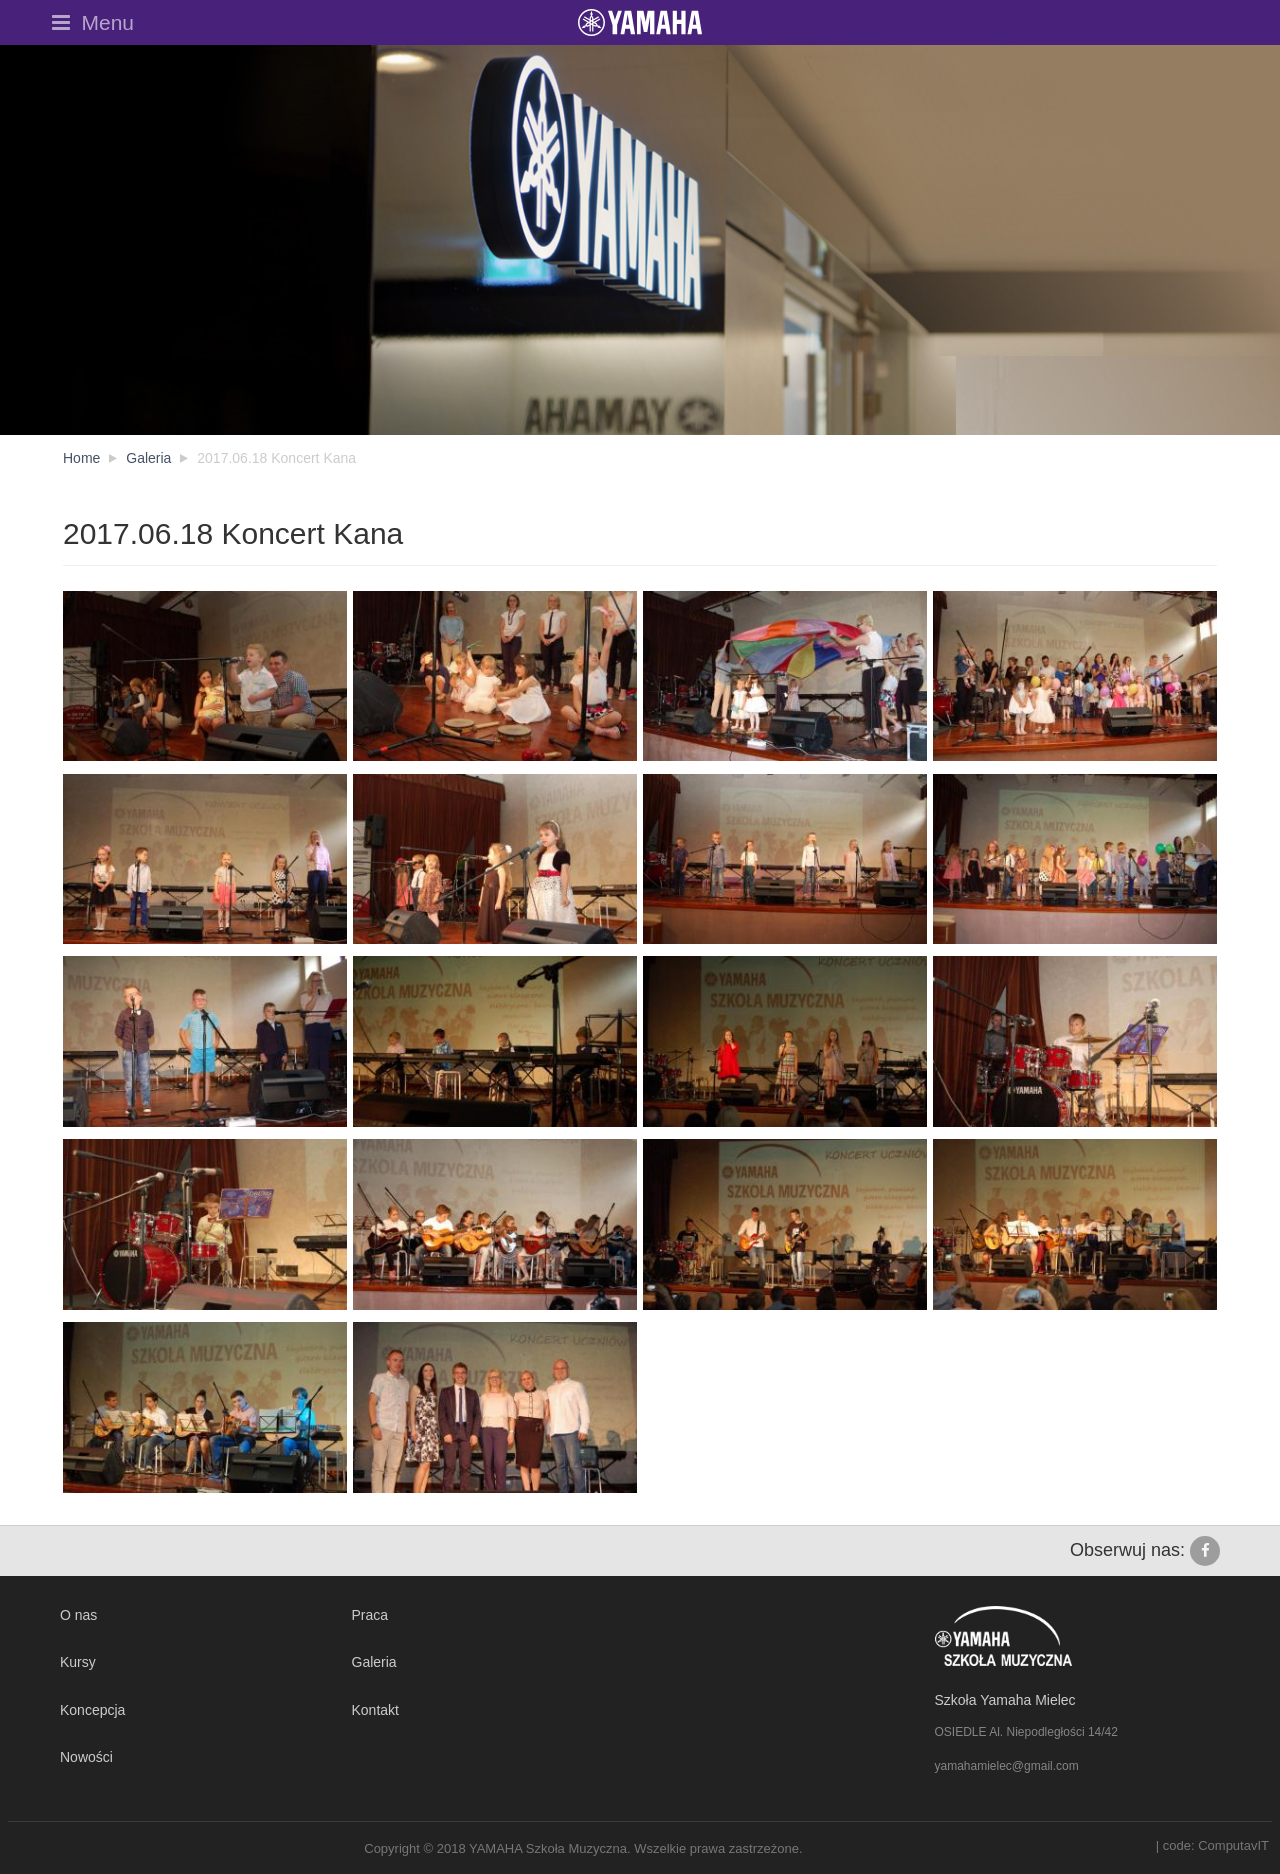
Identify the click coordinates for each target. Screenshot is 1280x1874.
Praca (370, 1615)
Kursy (78, 1662)
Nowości (86, 1757)
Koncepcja (92, 1710)
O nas (78, 1615)
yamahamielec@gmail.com (1007, 1766)
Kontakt (375, 1710)
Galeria (374, 1662)
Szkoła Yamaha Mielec (1005, 1700)
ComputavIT (1233, 1845)
